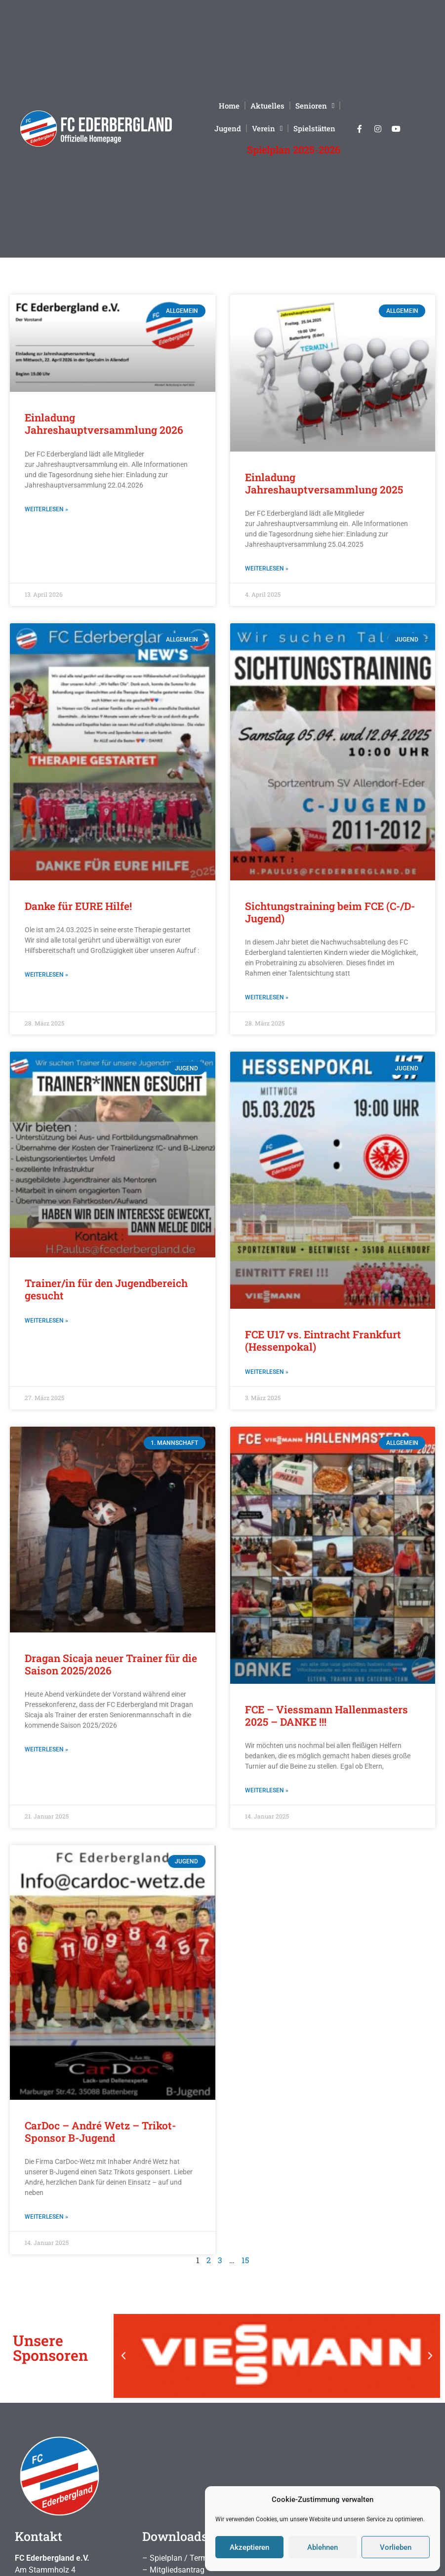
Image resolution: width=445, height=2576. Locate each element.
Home (229, 106)
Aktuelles (267, 106)
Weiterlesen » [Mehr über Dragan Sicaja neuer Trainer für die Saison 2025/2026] (46, 1749)
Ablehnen (322, 2547)
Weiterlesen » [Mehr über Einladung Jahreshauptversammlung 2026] (46, 509)
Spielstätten (314, 128)
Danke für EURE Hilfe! (78, 906)
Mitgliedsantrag (177, 2570)
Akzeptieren (249, 2547)
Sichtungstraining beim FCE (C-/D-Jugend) (330, 912)
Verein (267, 128)
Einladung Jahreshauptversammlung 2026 (104, 424)
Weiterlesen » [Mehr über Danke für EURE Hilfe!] (46, 974)
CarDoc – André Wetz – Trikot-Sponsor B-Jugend (100, 2132)
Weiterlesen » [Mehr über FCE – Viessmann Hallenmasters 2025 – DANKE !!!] (266, 1790)
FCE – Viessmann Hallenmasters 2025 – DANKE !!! (326, 1716)
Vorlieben (395, 2547)
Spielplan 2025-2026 (293, 149)
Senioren (314, 105)
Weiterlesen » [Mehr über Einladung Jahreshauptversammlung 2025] (266, 568)
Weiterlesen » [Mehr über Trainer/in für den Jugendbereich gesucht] (46, 1320)
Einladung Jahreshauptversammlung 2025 (324, 483)
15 (245, 2260)
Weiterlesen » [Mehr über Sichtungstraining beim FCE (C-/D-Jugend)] (266, 997)
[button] (123, 2356)
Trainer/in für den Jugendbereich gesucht (106, 1289)
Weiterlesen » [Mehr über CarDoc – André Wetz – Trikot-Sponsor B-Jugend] (46, 2216)
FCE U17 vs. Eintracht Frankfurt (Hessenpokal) (323, 1340)
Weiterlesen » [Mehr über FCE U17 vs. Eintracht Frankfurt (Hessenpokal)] (266, 1371)
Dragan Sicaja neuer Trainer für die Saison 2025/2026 (111, 1664)
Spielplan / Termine (184, 2558)
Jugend (227, 128)
